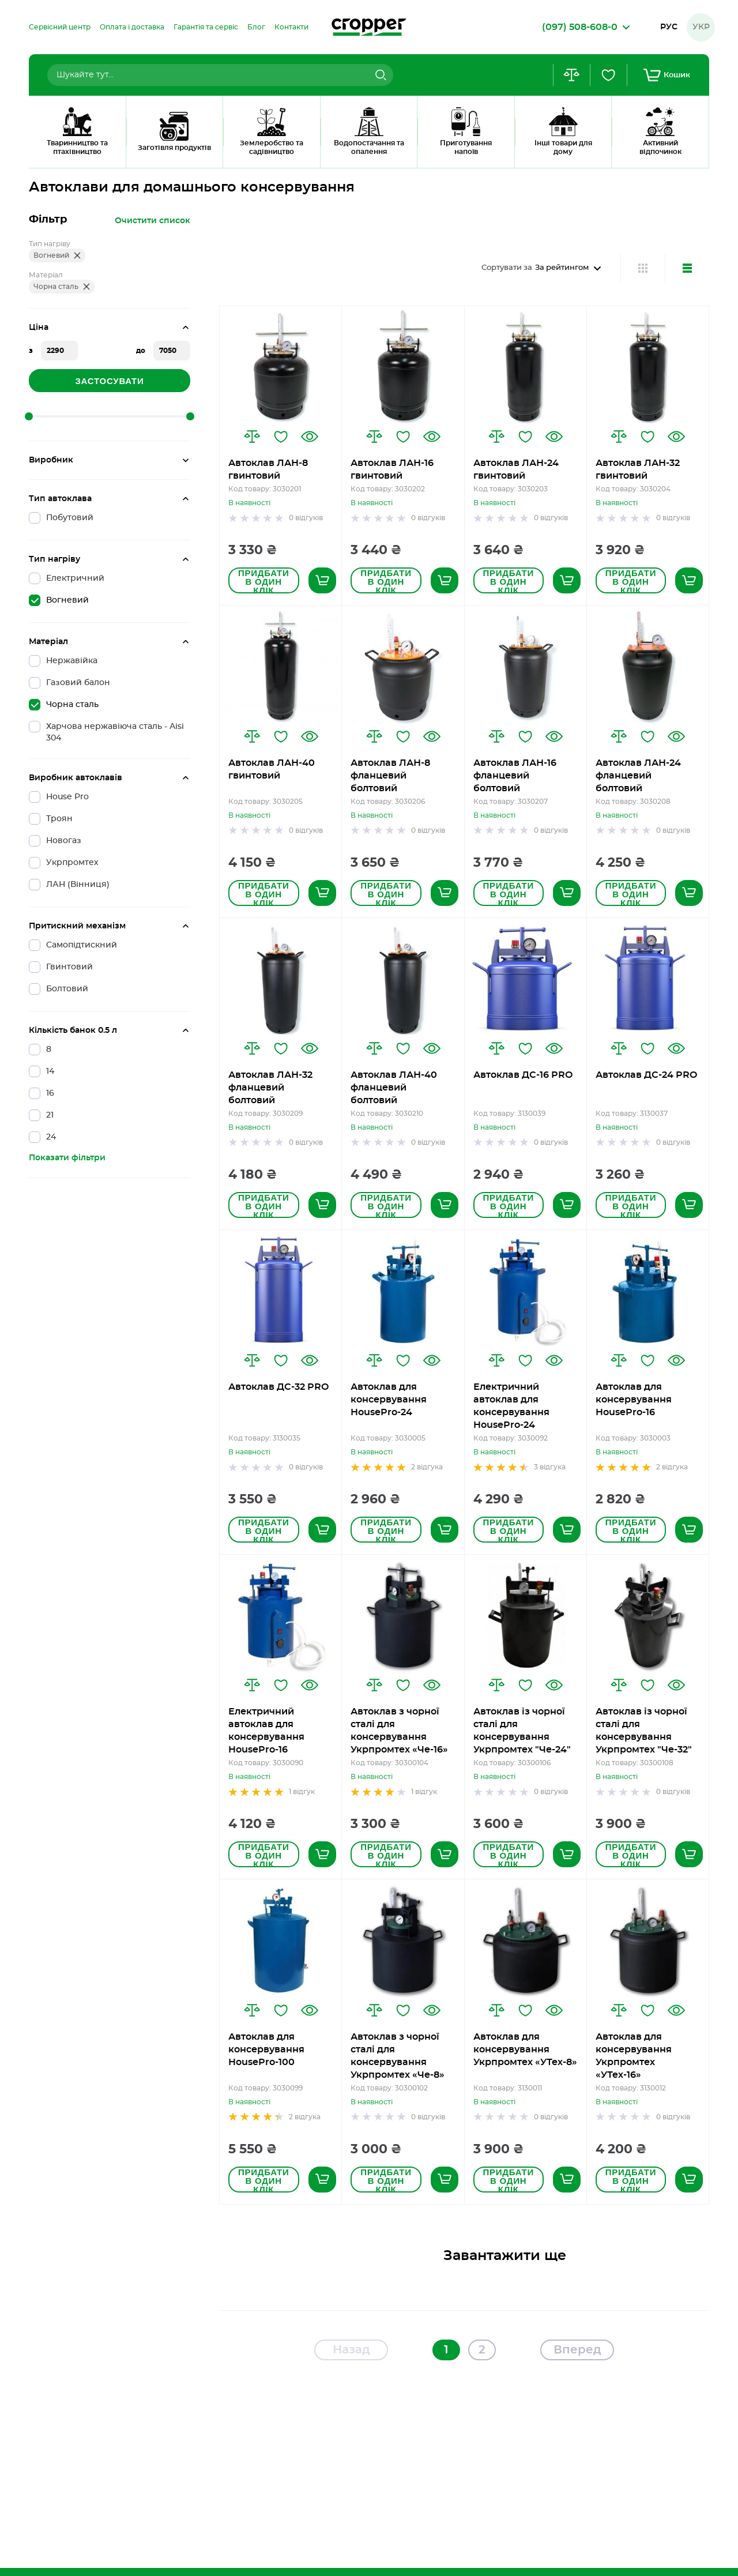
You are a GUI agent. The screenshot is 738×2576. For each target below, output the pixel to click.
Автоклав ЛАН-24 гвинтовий (516, 469)
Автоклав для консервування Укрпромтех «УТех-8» (525, 2049)
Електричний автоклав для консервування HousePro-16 (266, 1730)
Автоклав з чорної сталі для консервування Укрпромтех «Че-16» (399, 1730)
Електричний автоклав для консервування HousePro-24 (511, 1406)
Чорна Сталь (276, 152)
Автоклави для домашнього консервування (155, 152)
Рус (668, 27)
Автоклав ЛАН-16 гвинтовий (392, 469)
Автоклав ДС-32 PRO (278, 1387)
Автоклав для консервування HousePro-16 (634, 1399)
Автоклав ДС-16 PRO (523, 1075)
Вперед (577, 2350)
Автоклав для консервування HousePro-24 (389, 1399)
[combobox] (220, 75)
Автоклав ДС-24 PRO (646, 1075)
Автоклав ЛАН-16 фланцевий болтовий (514, 775)
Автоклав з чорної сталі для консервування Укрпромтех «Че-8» (398, 2055)
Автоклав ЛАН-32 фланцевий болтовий (270, 1087)
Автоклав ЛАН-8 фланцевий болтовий (390, 775)
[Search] (379, 75)
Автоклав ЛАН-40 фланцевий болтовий (394, 1087)
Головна (43, 152)
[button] (252, 436)
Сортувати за (506, 268)
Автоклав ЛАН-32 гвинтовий (638, 469)
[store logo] (369, 27)
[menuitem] (60, 27)
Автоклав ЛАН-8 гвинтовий (268, 469)
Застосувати (109, 381)
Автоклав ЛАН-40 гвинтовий (271, 769)
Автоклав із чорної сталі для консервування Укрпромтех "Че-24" (522, 1730)
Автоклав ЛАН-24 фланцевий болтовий (638, 775)
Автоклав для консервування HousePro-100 (266, 2049)
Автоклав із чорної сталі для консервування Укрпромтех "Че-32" (644, 1730)
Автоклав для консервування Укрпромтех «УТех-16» (634, 2055)
